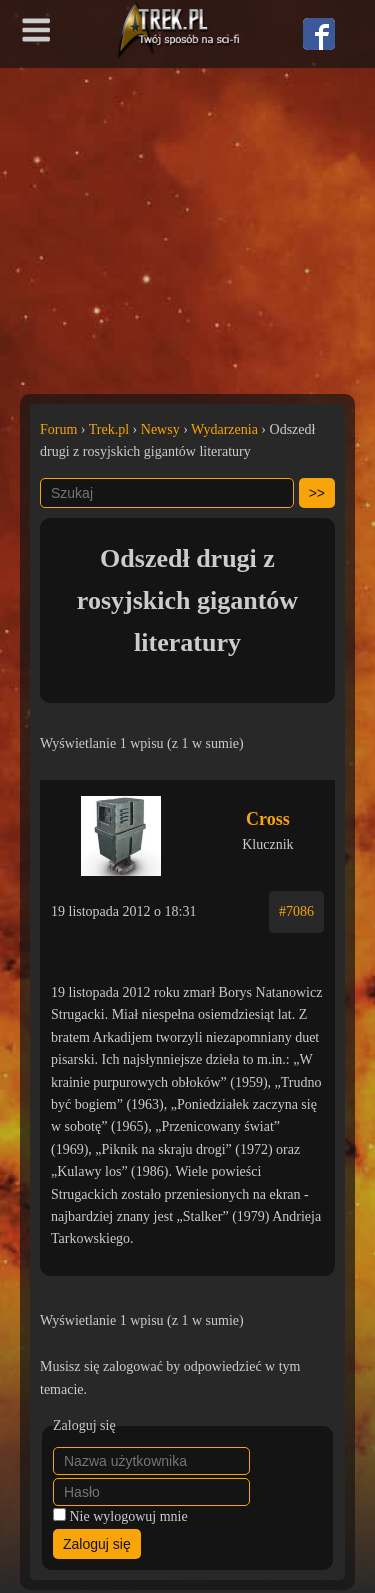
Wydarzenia (224, 429)
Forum (58, 429)
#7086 (296, 911)
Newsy (160, 429)
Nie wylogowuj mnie (129, 1516)
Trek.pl (109, 429)
